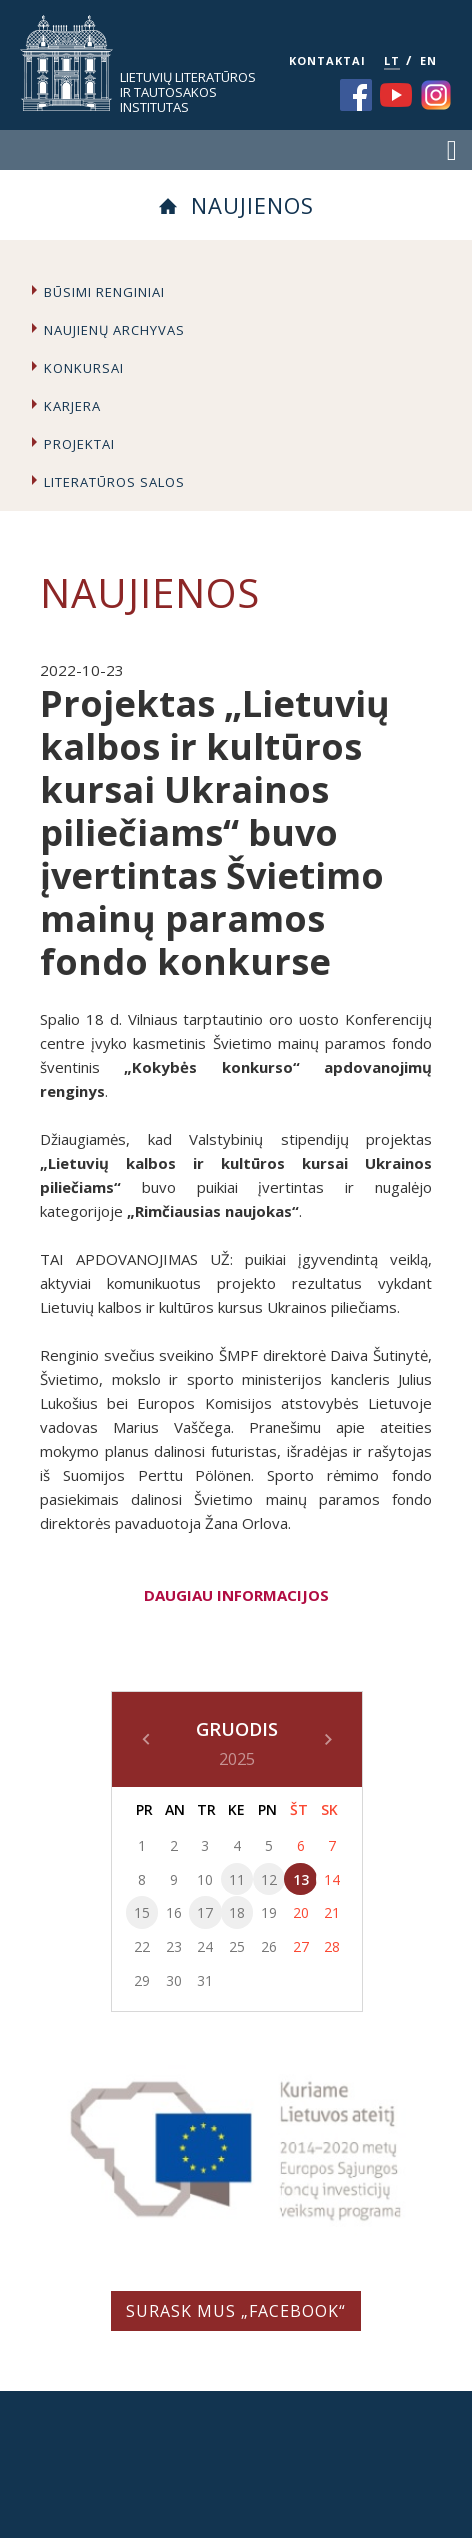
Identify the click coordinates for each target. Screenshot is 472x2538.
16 (174, 1912)
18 (237, 1912)
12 (269, 1879)
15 (142, 1912)
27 (301, 1946)
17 (205, 1912)
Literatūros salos (114, 482)
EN (428, 60)
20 (301, 1912)
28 (332, 1946)
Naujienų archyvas (114, 330)
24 (205, 1946)
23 (174, 1946)
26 (269, 1946)
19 (269, 1912)
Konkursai (84, 368)
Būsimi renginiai (104, 292)
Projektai (79, 444)
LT (392, 60)
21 (332, 1912)
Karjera (72, 406)
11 (237, 1879)
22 (142, 1946)
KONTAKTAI (327, 60)
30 (174, 1980)
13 (301, 1879)
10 (205, 1879)
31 (205, 1980)
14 (332, 1879)
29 (142, 1980)
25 (237, 1946)
